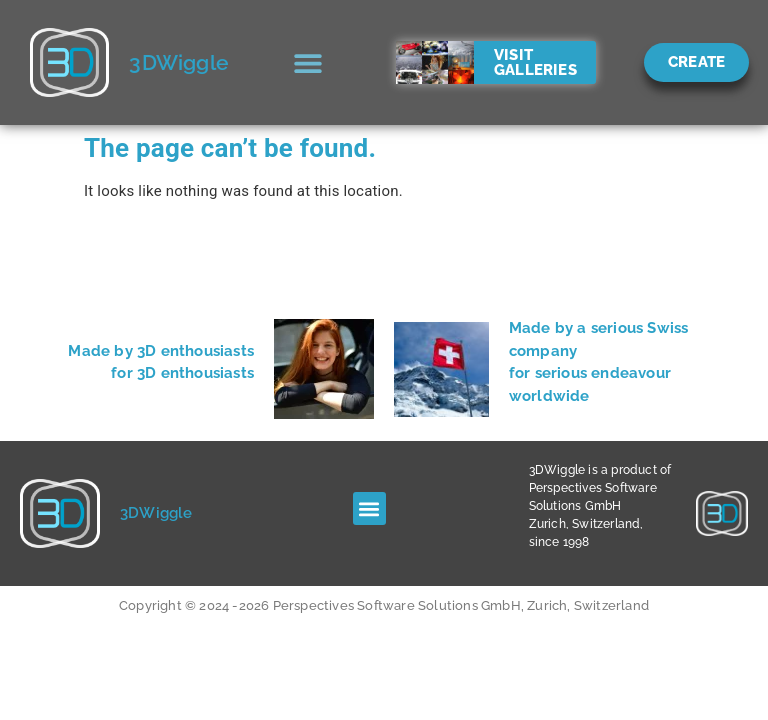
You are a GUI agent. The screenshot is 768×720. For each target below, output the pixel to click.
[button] (308, 62)
